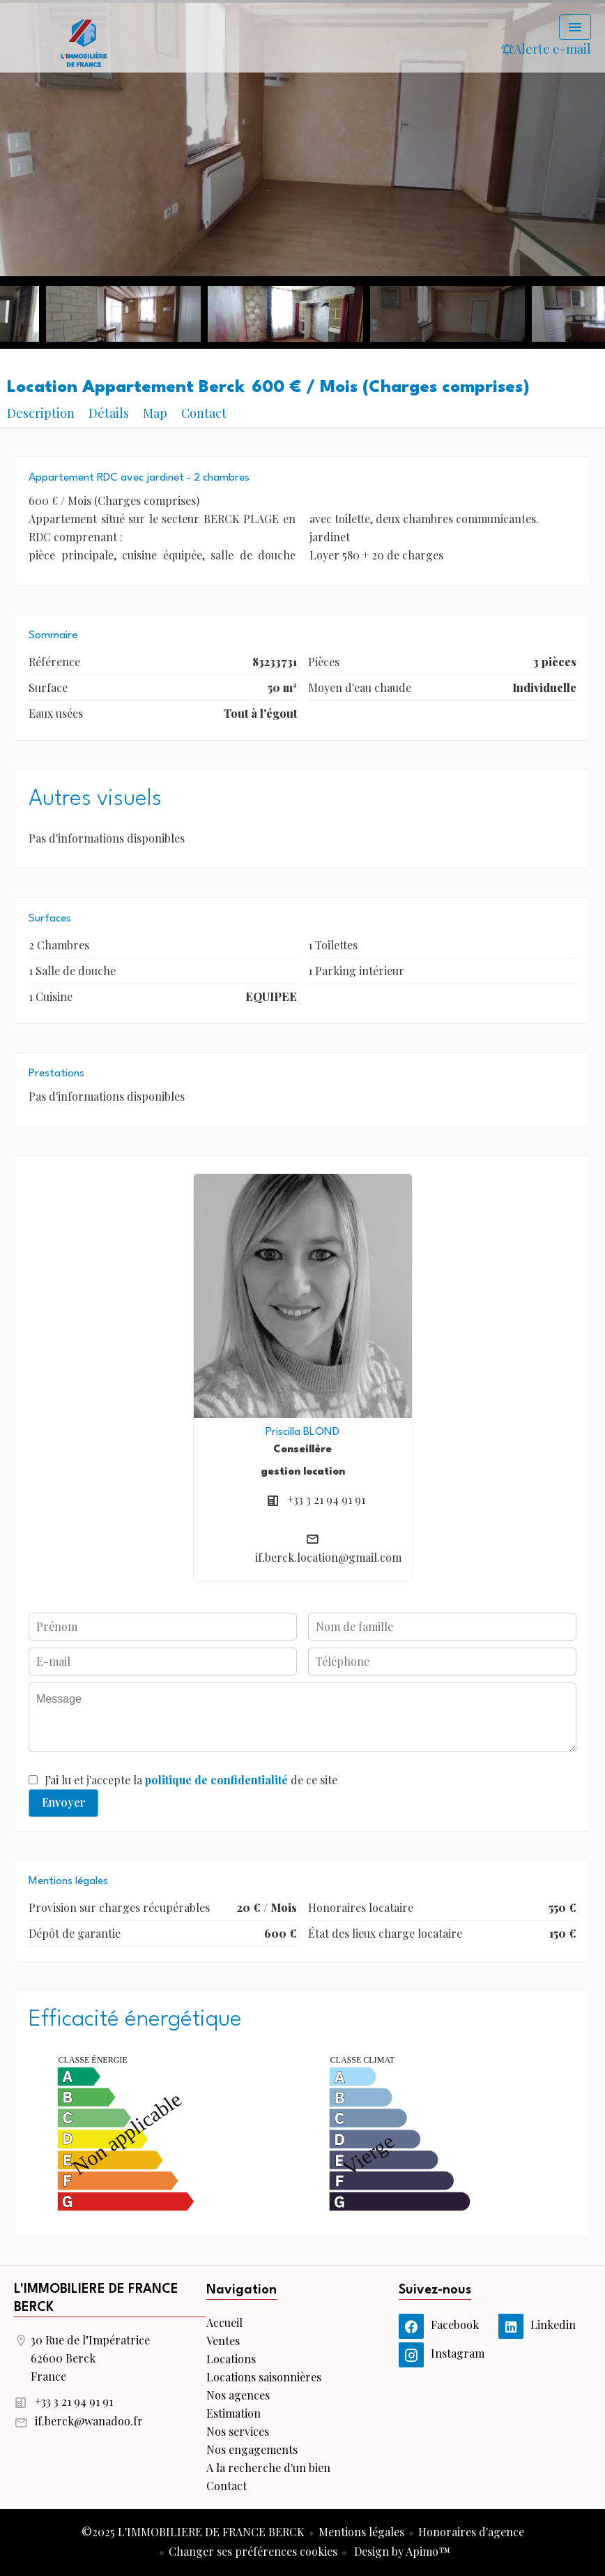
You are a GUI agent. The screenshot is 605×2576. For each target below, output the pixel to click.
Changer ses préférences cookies (253, 2551)
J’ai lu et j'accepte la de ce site (191, 1779)
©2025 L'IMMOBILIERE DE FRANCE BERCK (193, 2531)
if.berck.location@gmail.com (328, 1557)
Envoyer (64, 1802)
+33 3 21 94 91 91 (326, 1499)
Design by (400, 2551)
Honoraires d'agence (471, 2531)
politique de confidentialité (216, 1779)
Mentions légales (361, 2531)
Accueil (83, 42)
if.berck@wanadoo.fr (89, 2420)
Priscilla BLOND (302, 1432)
